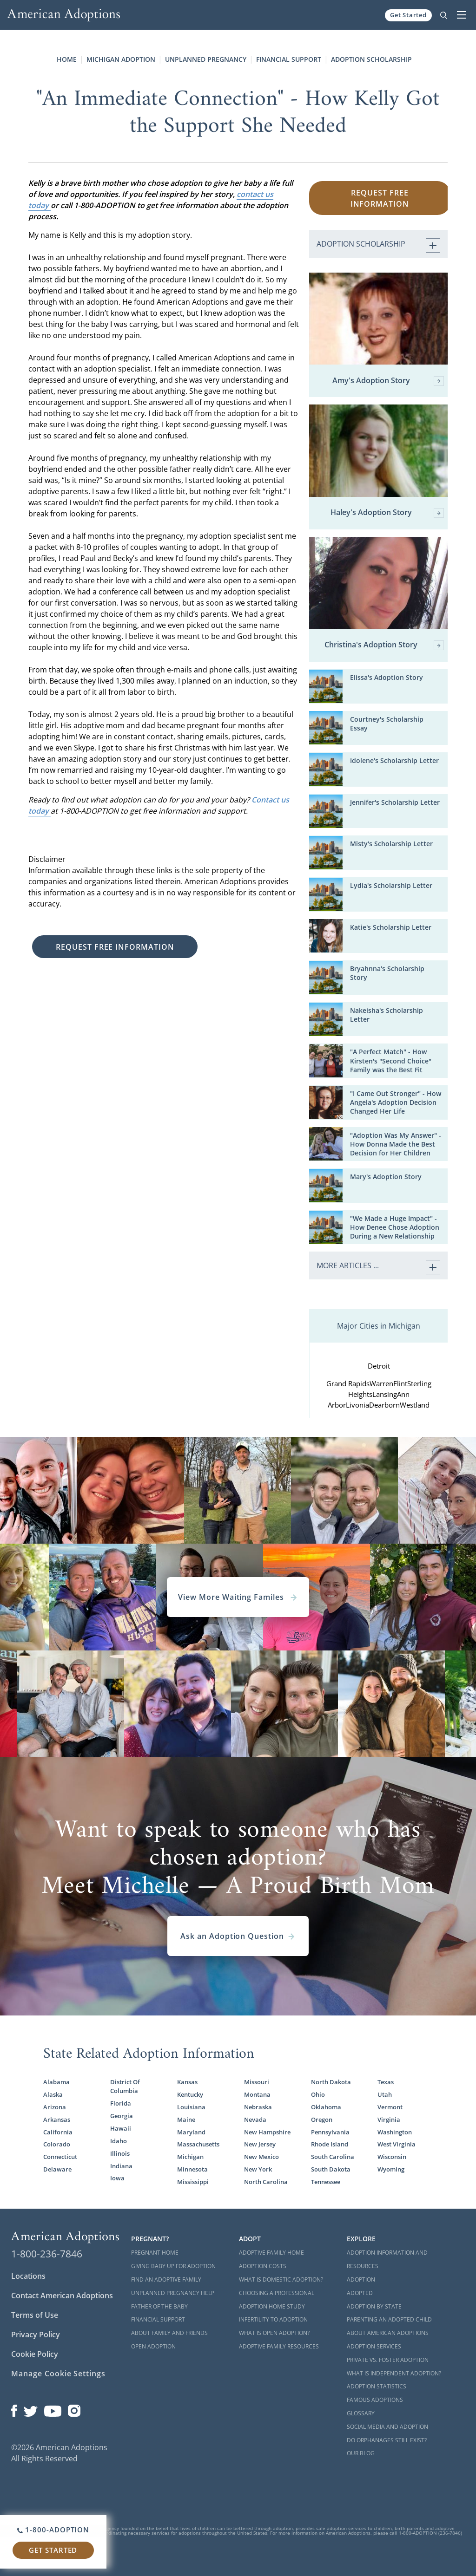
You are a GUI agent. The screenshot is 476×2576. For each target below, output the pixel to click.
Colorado (56, 2144)
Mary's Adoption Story (386, 1176)
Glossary (361, 2413)
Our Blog (361, 2453)
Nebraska (258, 2107)
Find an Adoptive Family (166, 2279)
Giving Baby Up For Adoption (173, 2266)
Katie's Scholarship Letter (390, 927)
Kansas (187, 2082)
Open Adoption (153, 2346)
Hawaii (120, 2128)
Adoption (361, 2279)
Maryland (191, 2132)
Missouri (256, 2082)
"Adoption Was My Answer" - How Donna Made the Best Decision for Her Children (395, 1144)
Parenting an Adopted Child (389, 2319)
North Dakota (331, 2082)
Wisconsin (391, 2156)
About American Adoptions (388, 2333)
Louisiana (191, 2107)
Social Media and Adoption (387, 2427)
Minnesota (192, 2169)
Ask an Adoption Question (238, 1936)
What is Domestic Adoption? (281, 2279)
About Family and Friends (169, 2333)
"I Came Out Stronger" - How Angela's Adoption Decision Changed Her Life (395, 1102)
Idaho (118, 2141)
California (58, 2132)
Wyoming (390, 2169)
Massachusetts (198, 2144)
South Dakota (330, 2169)
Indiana (121, 2166)
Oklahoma (326, 2107)
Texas (385, 2082)
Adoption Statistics (376, 2386)
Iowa (117, 2178)
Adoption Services (374, 2346)
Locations (28, 2276)
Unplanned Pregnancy (205, 59)
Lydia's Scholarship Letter (391, 885)
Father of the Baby (159, 2306)
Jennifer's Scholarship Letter (395, 802)
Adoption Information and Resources (387, 2259)
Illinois (120, 2153)
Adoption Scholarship (371, 59)
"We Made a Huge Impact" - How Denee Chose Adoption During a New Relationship (394, 1227)
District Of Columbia (125, 2086)
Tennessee (325, 2182)
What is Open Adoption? (274, 2333)
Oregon (321, 2119)
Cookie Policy (34, 2354)
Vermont (390, 2107)
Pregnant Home (154, 2252)
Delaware (57, 2169)
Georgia (121, 2116)
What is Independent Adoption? (394, 2373)
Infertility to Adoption (273, 2319)
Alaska (53, 2094)
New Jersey (260, 2144)
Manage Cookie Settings (58, 2373)
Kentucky (190, 2094)
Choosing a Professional (276, 2293)
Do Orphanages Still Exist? (387, 2440)
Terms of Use (34, 2315)
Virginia (388, 2119)
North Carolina (266, 2182)
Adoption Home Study (272, 2306)
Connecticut (60, 2156)
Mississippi (193, 2182)
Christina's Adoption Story (383, 645)
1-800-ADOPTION (53, 2529)
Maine (186, 2119)
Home (67, 59)
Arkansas (56, 2119)
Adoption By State (374, 2306)
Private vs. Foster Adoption (388, 2360)
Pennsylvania (330, 2132)
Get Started (408, 15)
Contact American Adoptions (62, 2295)
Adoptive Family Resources (279, 2346)
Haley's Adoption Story (387, 513)
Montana (257, 2094)
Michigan (190, 2156)
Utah (384, 2094)
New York (258, 2169)
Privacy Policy (35, 2334)
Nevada (255, 2119)
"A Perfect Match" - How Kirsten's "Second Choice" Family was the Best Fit (390, 1060)
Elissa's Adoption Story (386, 677)
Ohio (318, 2094)
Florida (120, 2103)
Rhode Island (329, 2144)
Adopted (360, 2293)
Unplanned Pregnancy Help (172, 2293)
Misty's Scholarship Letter (391, 843)
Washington (394, 2132)
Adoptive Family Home (271, 2252)
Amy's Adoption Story (388, 381)
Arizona (54, 2107)
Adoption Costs (262, 2266)
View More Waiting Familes (238, 1597)
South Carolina (332, 2156)
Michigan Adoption (120, 59)
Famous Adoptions (375, 2400)
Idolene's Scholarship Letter (394, 760)
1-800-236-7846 (46, 2253)
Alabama (56, 2082)
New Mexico (261, 2156)
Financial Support (288, 59)
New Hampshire (267, 2132)
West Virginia (396, 2144)
